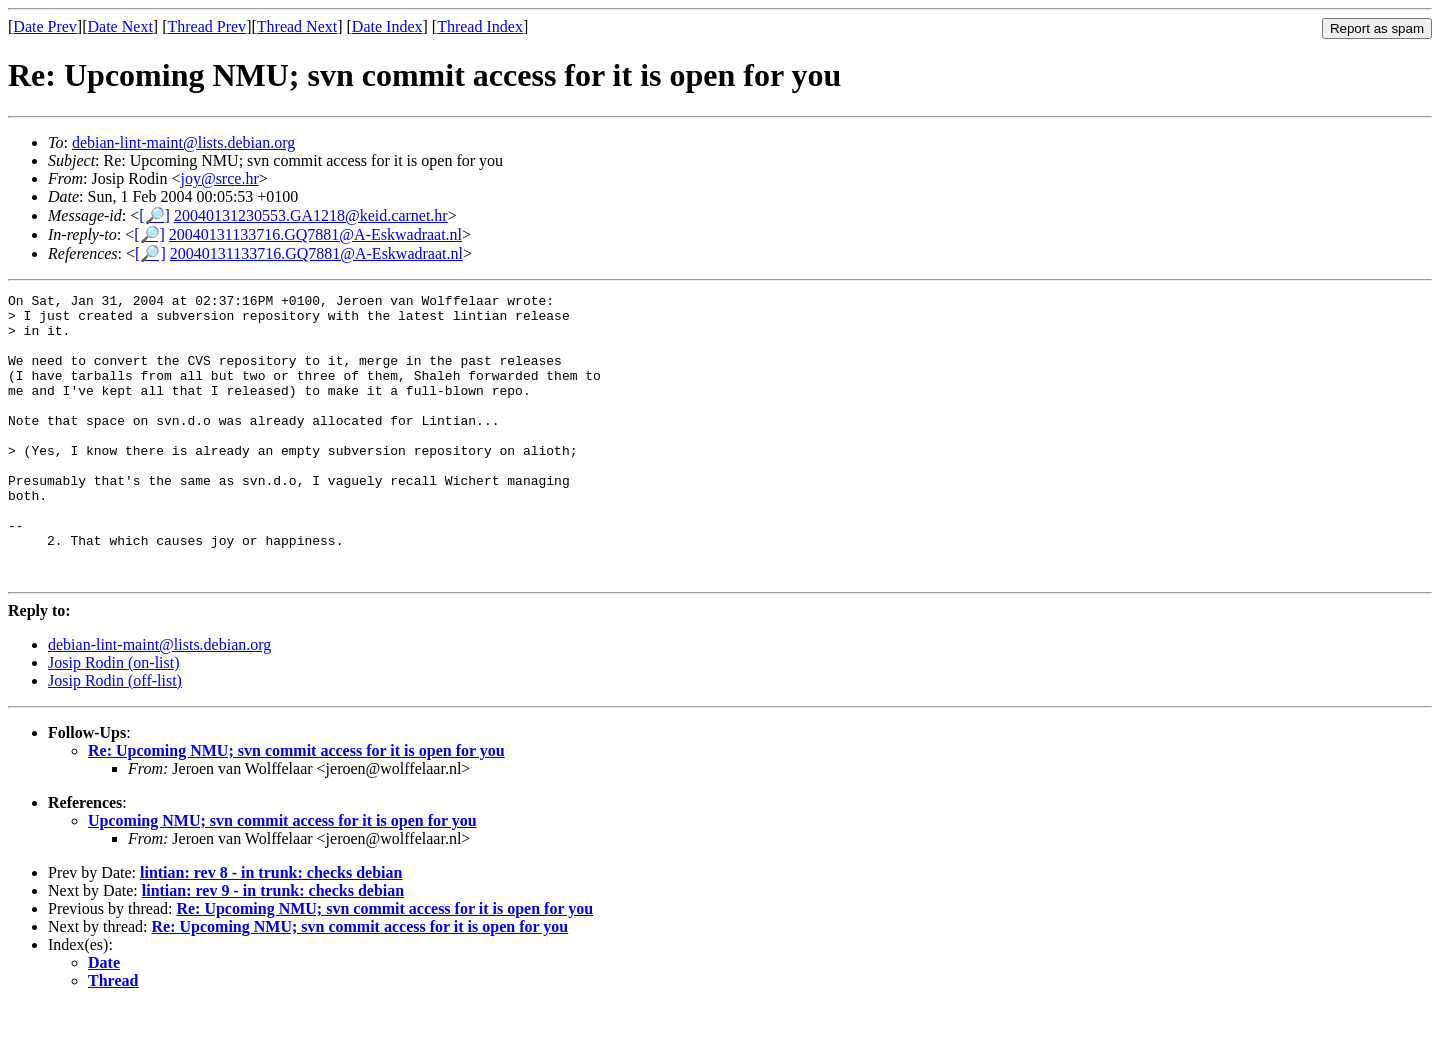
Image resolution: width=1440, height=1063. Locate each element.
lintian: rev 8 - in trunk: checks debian (271, 929)
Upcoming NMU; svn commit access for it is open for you (282, 877)
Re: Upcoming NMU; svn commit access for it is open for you (296, 807)
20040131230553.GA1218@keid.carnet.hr (311, 215)
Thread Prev (206, 26)
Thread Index (480, 26)
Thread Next (297, 26)
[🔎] (154, 215)
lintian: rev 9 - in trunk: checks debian (273, 947)
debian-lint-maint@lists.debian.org (183, 142)
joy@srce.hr (219, 178)
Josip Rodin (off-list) (115, 737)
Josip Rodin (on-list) (114, 719)
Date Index (387, 26)
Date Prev (45, 26)
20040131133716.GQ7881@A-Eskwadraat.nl (315, 234)
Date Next (120, 26)
